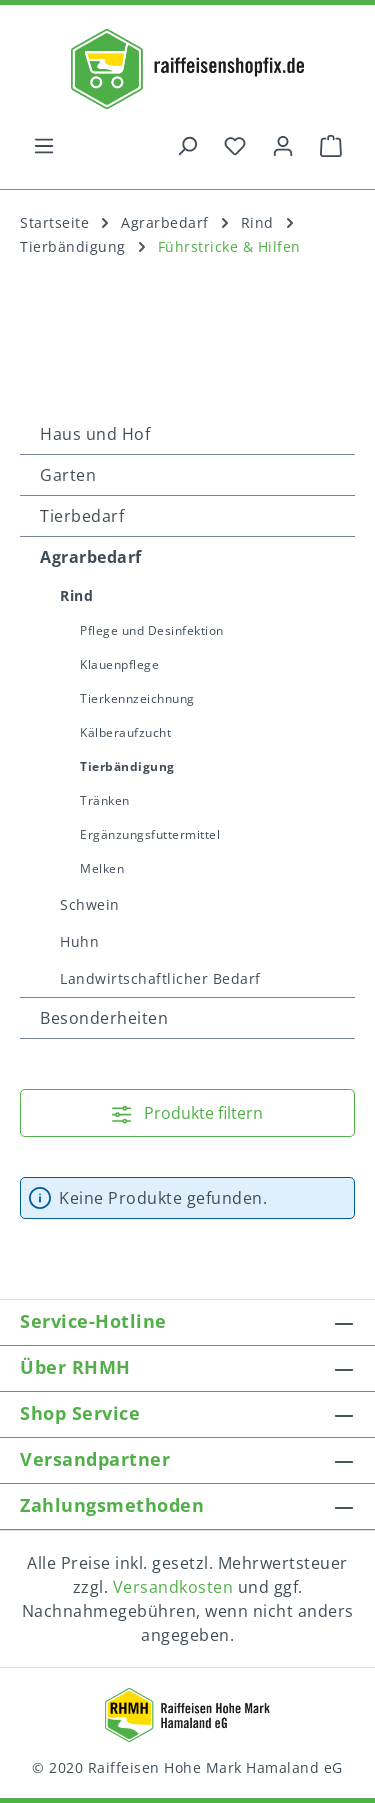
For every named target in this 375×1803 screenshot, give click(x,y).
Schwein (90, 904)
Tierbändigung (127, 766)
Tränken (105, 800)
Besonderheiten (104, 1018)
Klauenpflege (119, 664)
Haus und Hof (95, 434)
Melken (102, 868)
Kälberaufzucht (125, 732)
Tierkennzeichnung (137, 698)
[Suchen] (187, 145)
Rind (76, 595)
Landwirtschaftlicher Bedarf (160, 978)
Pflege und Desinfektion (152, 630)
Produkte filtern (187, 1113)
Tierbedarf (82, 516)
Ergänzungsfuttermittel (150, 834)
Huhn (79, 941)
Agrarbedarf (91, 557)
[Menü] (44, 145)
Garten (68, 475)
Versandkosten (173, 1587)
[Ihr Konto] (283, 145)
